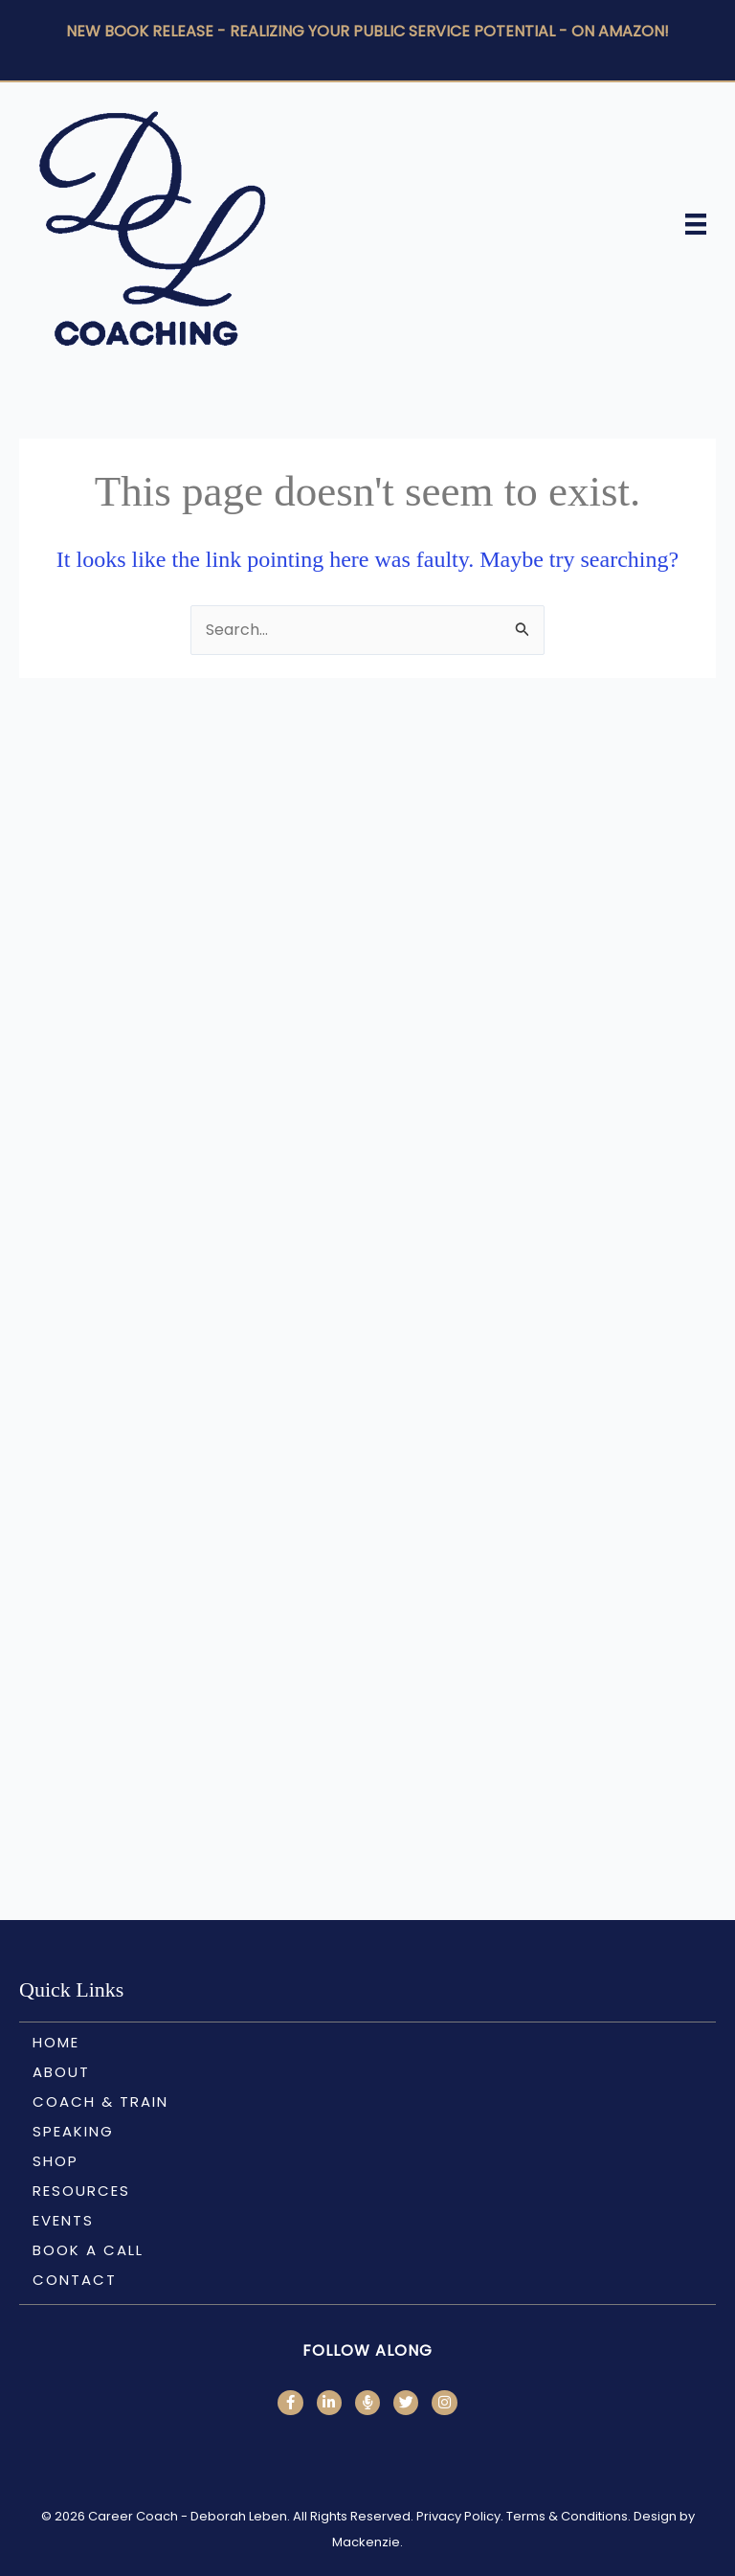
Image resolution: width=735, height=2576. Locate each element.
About (61, 2072)
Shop (55, 2161)
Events (63, 2220)
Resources (81, 2191)
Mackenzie (366, 2542)
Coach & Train (100, 2101)
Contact (75, 2280)
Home (56, 2042)
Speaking (73, 2131)
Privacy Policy (458, 2516)
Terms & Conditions (567, 2516)
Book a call (88, 2250)
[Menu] (696, 224)
